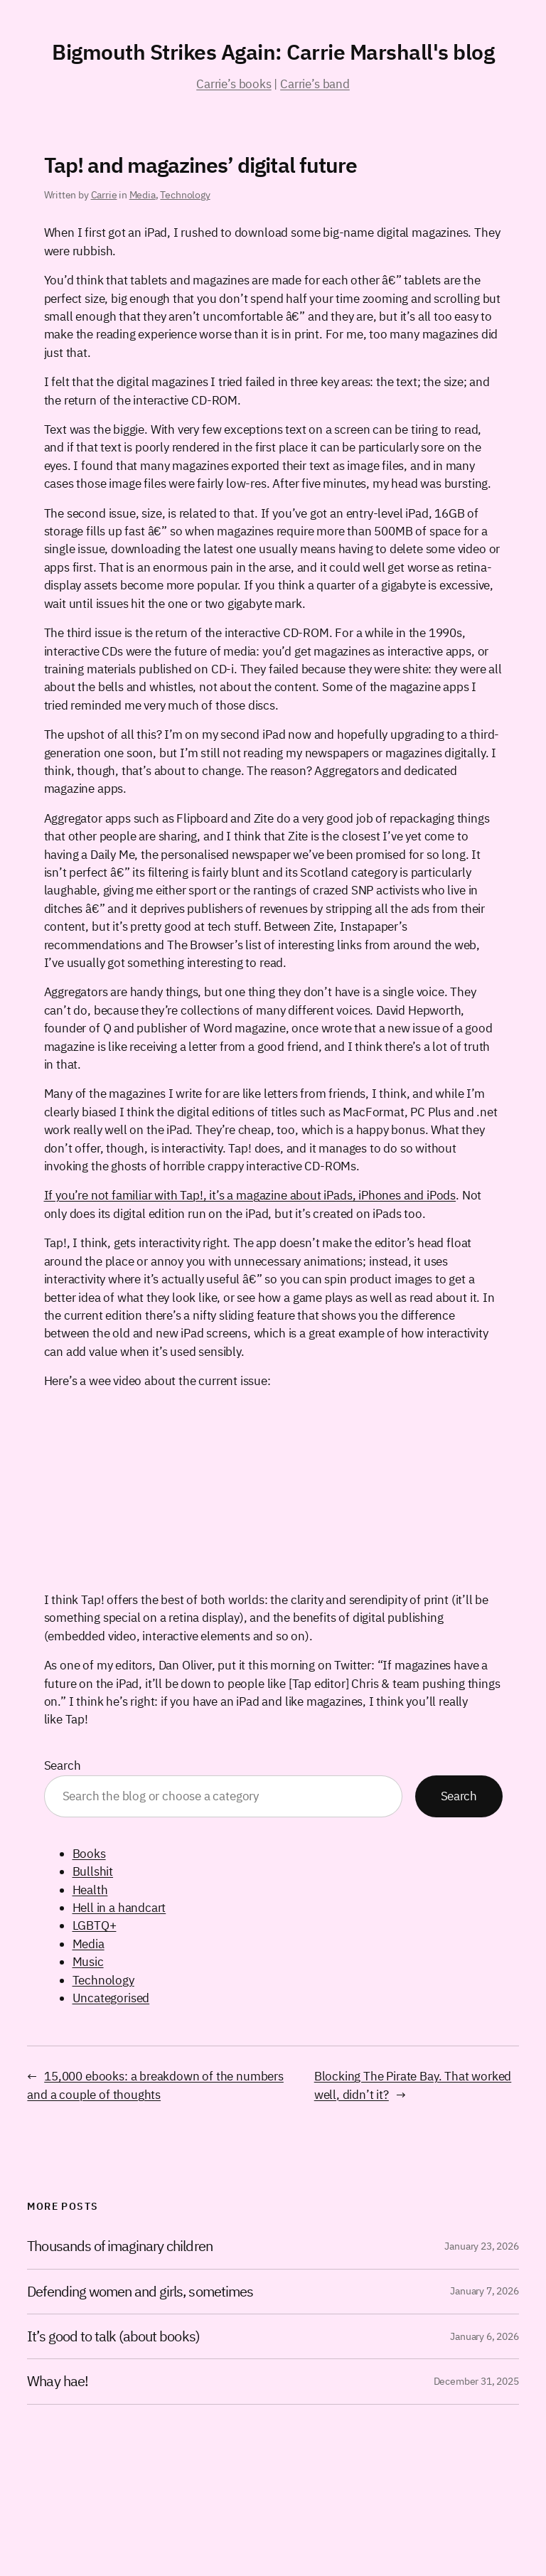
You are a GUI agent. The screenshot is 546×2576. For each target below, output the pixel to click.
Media (142, 194)
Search (62, 1765)
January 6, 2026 (484, 2336)
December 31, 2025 (476, 2381)
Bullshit (93, 1871)
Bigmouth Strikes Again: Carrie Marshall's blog (273, 51)
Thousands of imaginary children (119, 2246)
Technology (185, 194)
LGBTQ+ (95, 1925)
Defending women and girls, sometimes (139, 2291)
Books (89, 1853)
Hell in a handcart (119, 1907)
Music (88, 1962)
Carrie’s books (233, 84)
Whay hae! (57, 2381)
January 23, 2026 (481, 2246)
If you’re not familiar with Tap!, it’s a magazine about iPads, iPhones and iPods (250, 1195)
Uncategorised (111, 1998)
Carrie (104, 194)
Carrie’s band (315, 84)
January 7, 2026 (484, 2290)
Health (90, 1890)
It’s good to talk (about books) (113, 2336)
